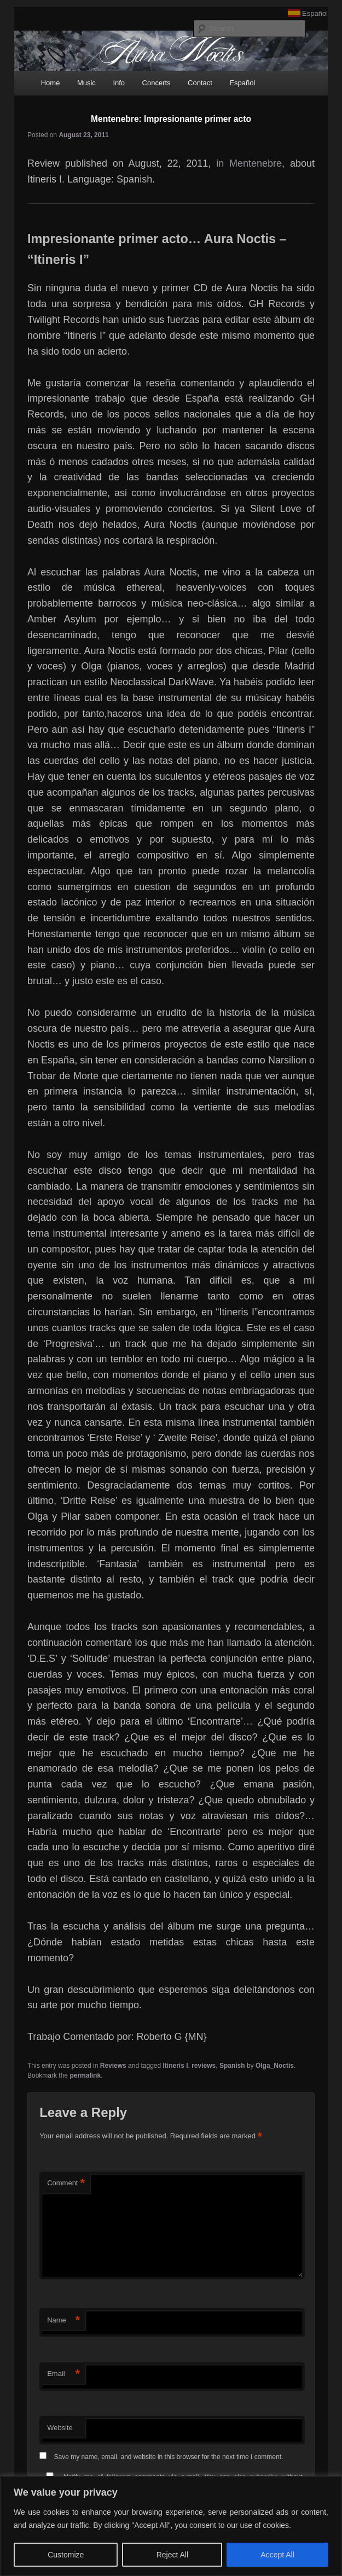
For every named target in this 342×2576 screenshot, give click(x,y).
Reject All (172, 2554)
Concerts (156, 83)
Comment (66, 2183)
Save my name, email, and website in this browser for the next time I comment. (168, 2457)
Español (315, 13)
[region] (171, 2526)
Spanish (232, 2065)
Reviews (113, 2065)
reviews (204, 2065)
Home (50, 83)
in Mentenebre (249, 163)
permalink (85, 2075)
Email (63, 2374)
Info (119, 83)
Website (60, 2428)
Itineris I (175, 2065)
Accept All (277, 2554)
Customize (66, 2554)
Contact (200, 83)
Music (86, 83)
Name (63, 2320)
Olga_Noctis (275, 2065)
